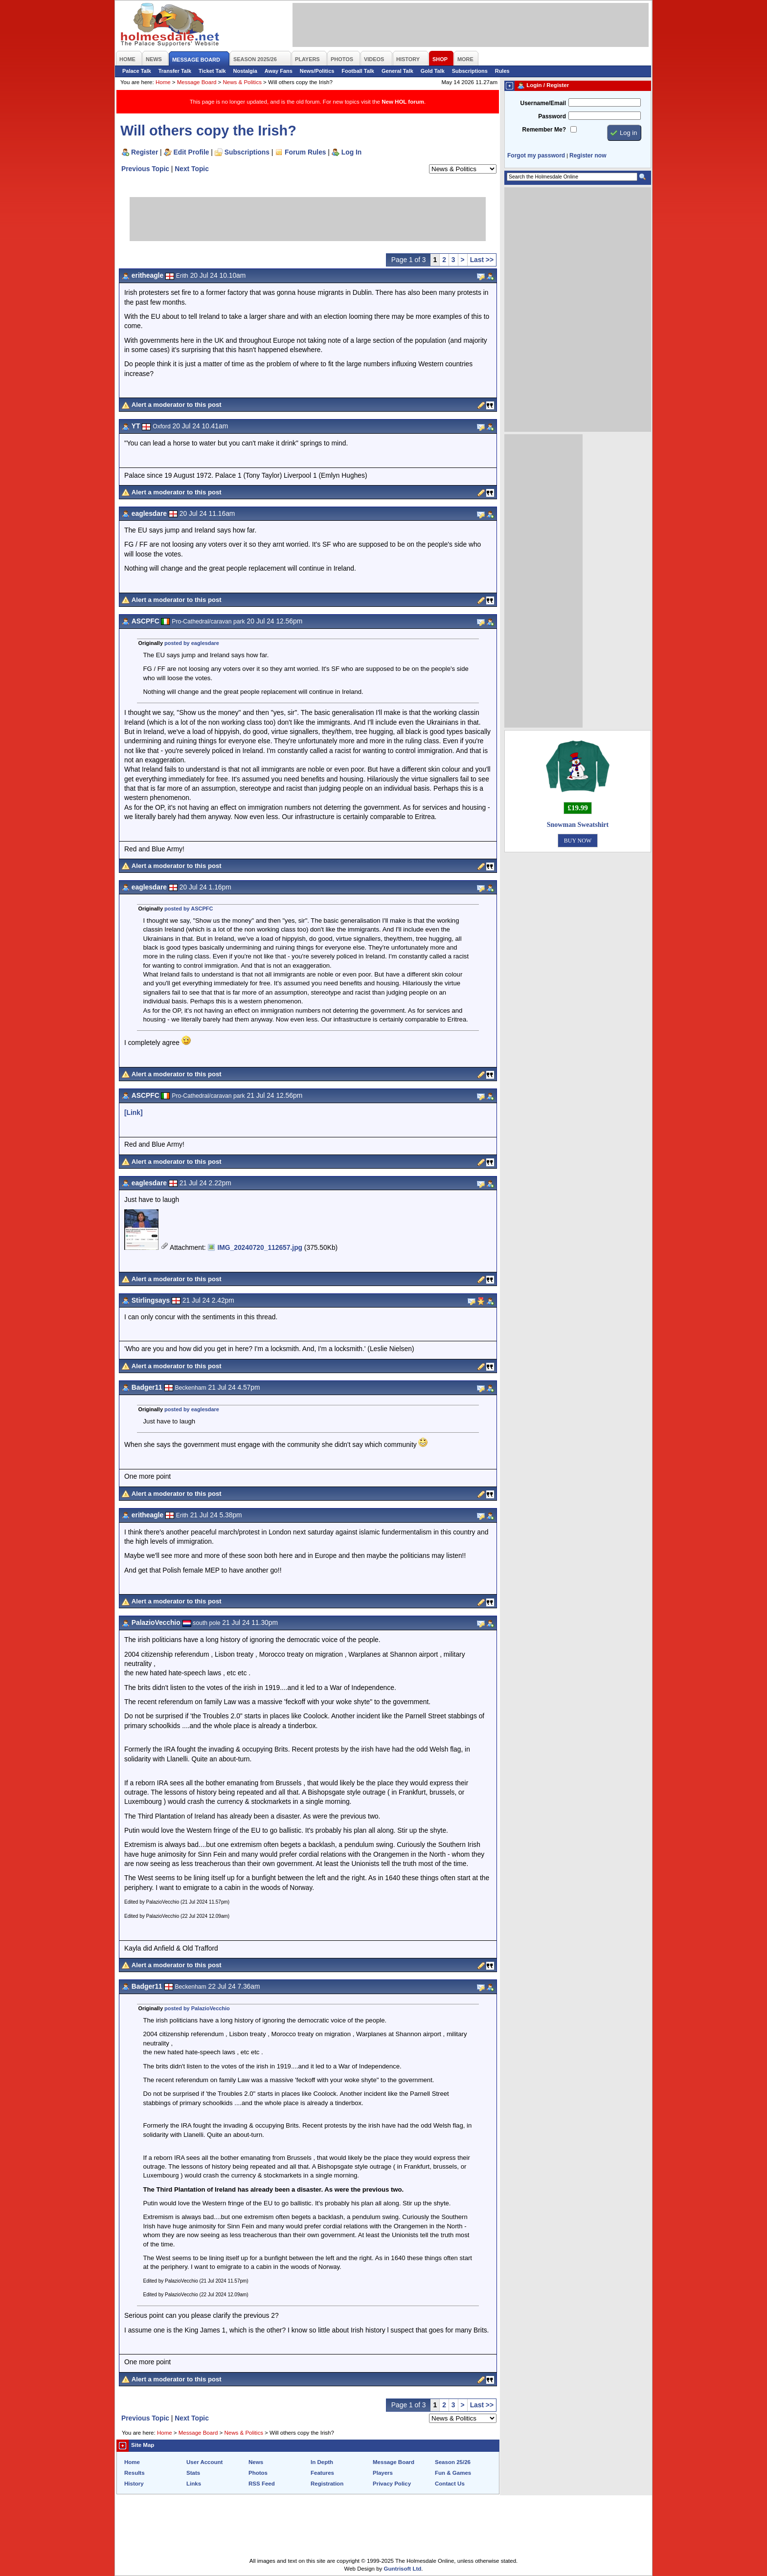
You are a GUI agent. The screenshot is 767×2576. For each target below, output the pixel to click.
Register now (587, 155)
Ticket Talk (212, 71)
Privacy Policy (392, 2484)
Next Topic (192, 169)
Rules (502, 71)
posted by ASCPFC (188, 908)
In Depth (322, 2462)
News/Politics (317, 71)
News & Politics (242, 82)
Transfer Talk (174, 71)
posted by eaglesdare (191, 643)
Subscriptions (470, 71)
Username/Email (543, 103)
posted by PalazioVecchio (197, 2008)
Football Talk (357, 71)
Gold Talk (433, 71)
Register (144, 152)
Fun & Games (453, 2473)
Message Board (197, 82)
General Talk (397, 71)
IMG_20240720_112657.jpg (259, 1247)
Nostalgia (245, 71)
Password (552, 116)
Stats (193, 2473)
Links (193, 2484)
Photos (258, 2473)
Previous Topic (145, 169)
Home (163, 82)
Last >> (482, 260)
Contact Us (450, 2484)
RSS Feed (261, 2484)
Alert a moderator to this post (177, 404)
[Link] (133, 1112)
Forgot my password (536, 155)
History (134, 2484)
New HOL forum (403, 102)
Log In (351, 152)
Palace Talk (136, 71)
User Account (204, 2462)
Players (383, 2473)
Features (322, 2473)
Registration (327, 2484)
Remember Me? (544, 129)
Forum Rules (305, 152)
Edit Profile (191, 152)
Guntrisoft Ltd (403, 2569)
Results (134, 2473)
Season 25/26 (453, 2462)
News (255, 2462)
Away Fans (279, 71)
